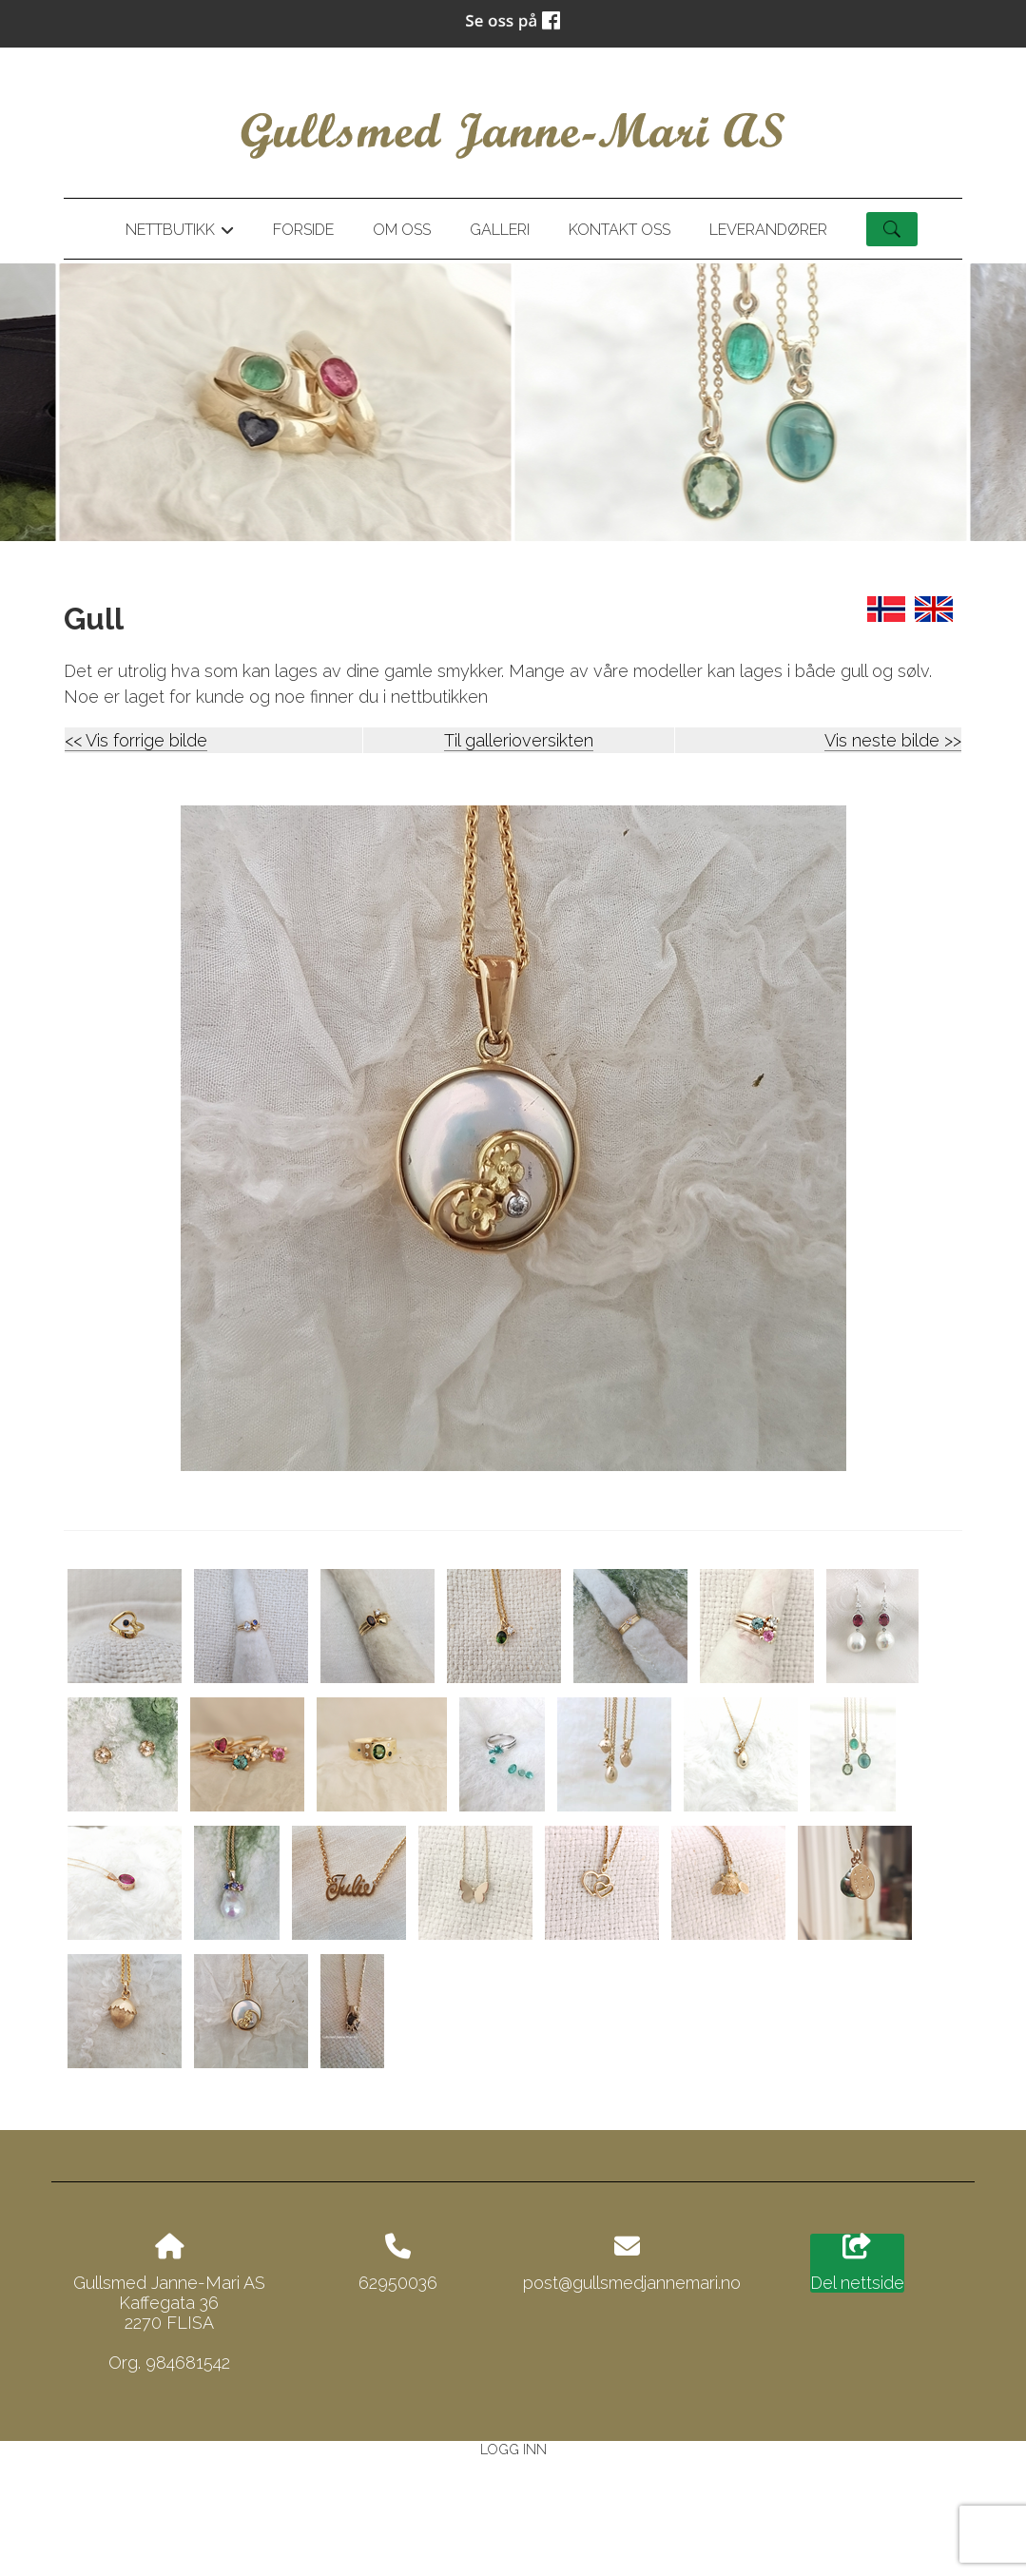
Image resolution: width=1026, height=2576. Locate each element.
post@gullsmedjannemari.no (632, 2283)
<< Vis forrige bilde (136, 740)
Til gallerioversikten (518, 740)
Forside (303, 230)
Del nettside (857, 2263)
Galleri (500, 230)
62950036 (397, 2283)
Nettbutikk (180, 233)
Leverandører (768, 230)
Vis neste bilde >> (892, 740)
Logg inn (513, 2449)
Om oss (402, 230)
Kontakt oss (619, 230)
